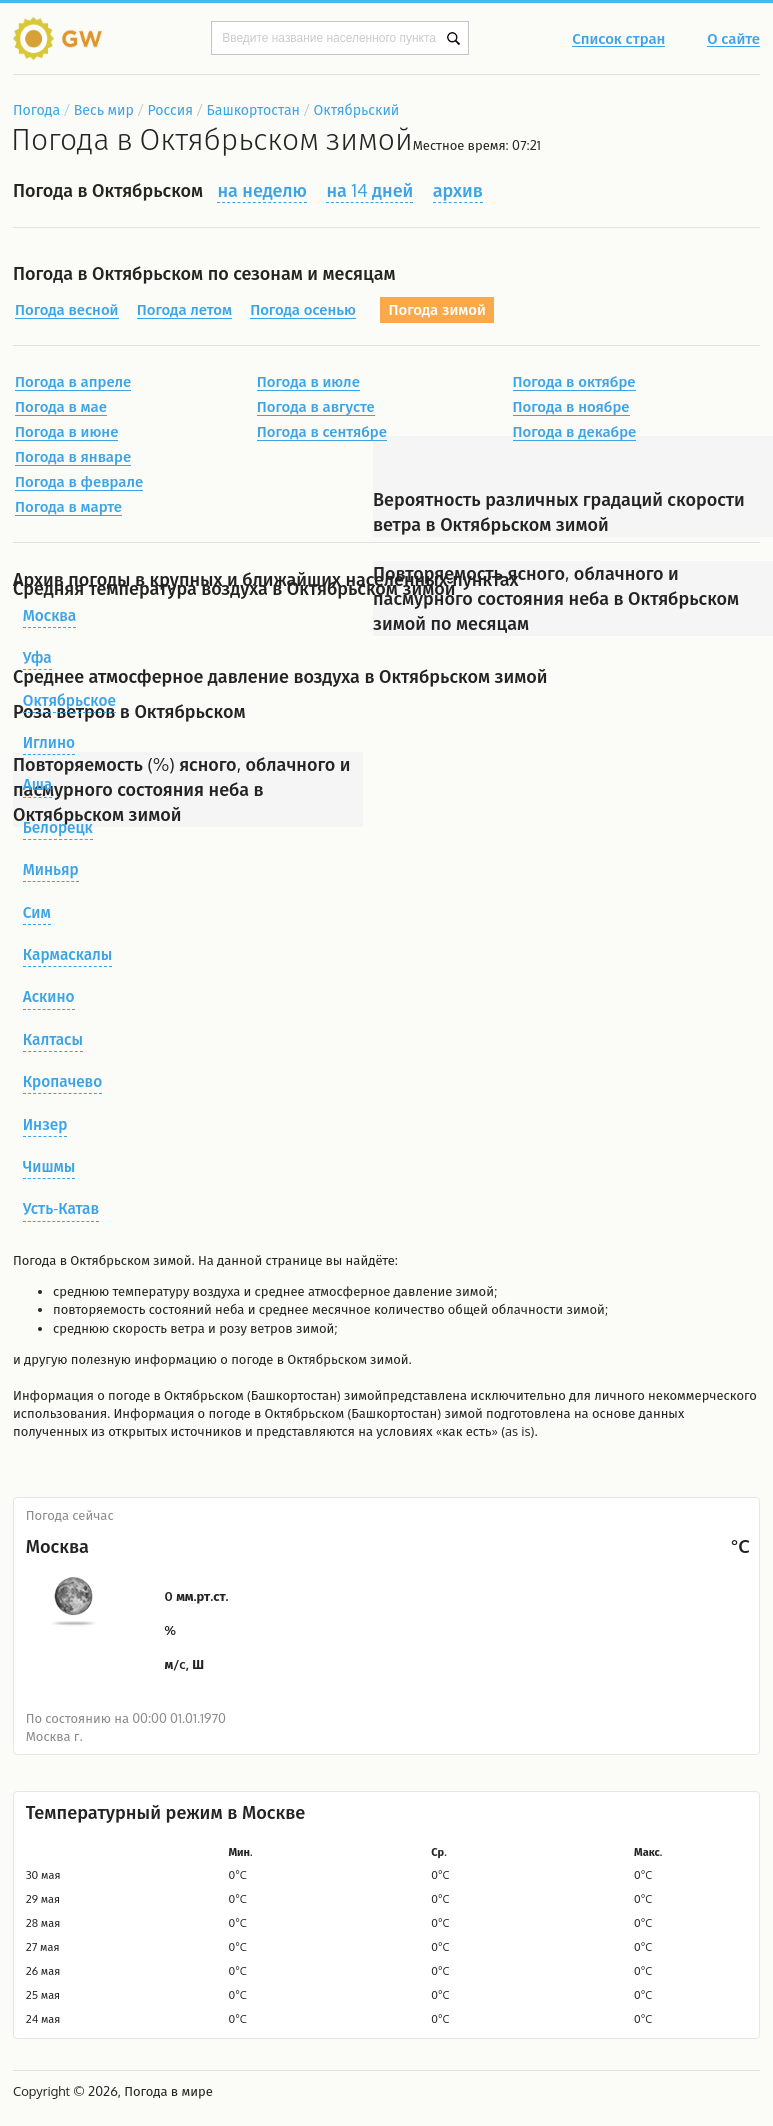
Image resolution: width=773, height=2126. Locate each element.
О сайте (733, 40)
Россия (169, 109)
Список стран (618, 40)
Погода (36, 109)
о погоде (125, 1395)
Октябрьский (357, 109)
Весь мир (104, 109)
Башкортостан (253, 109)
